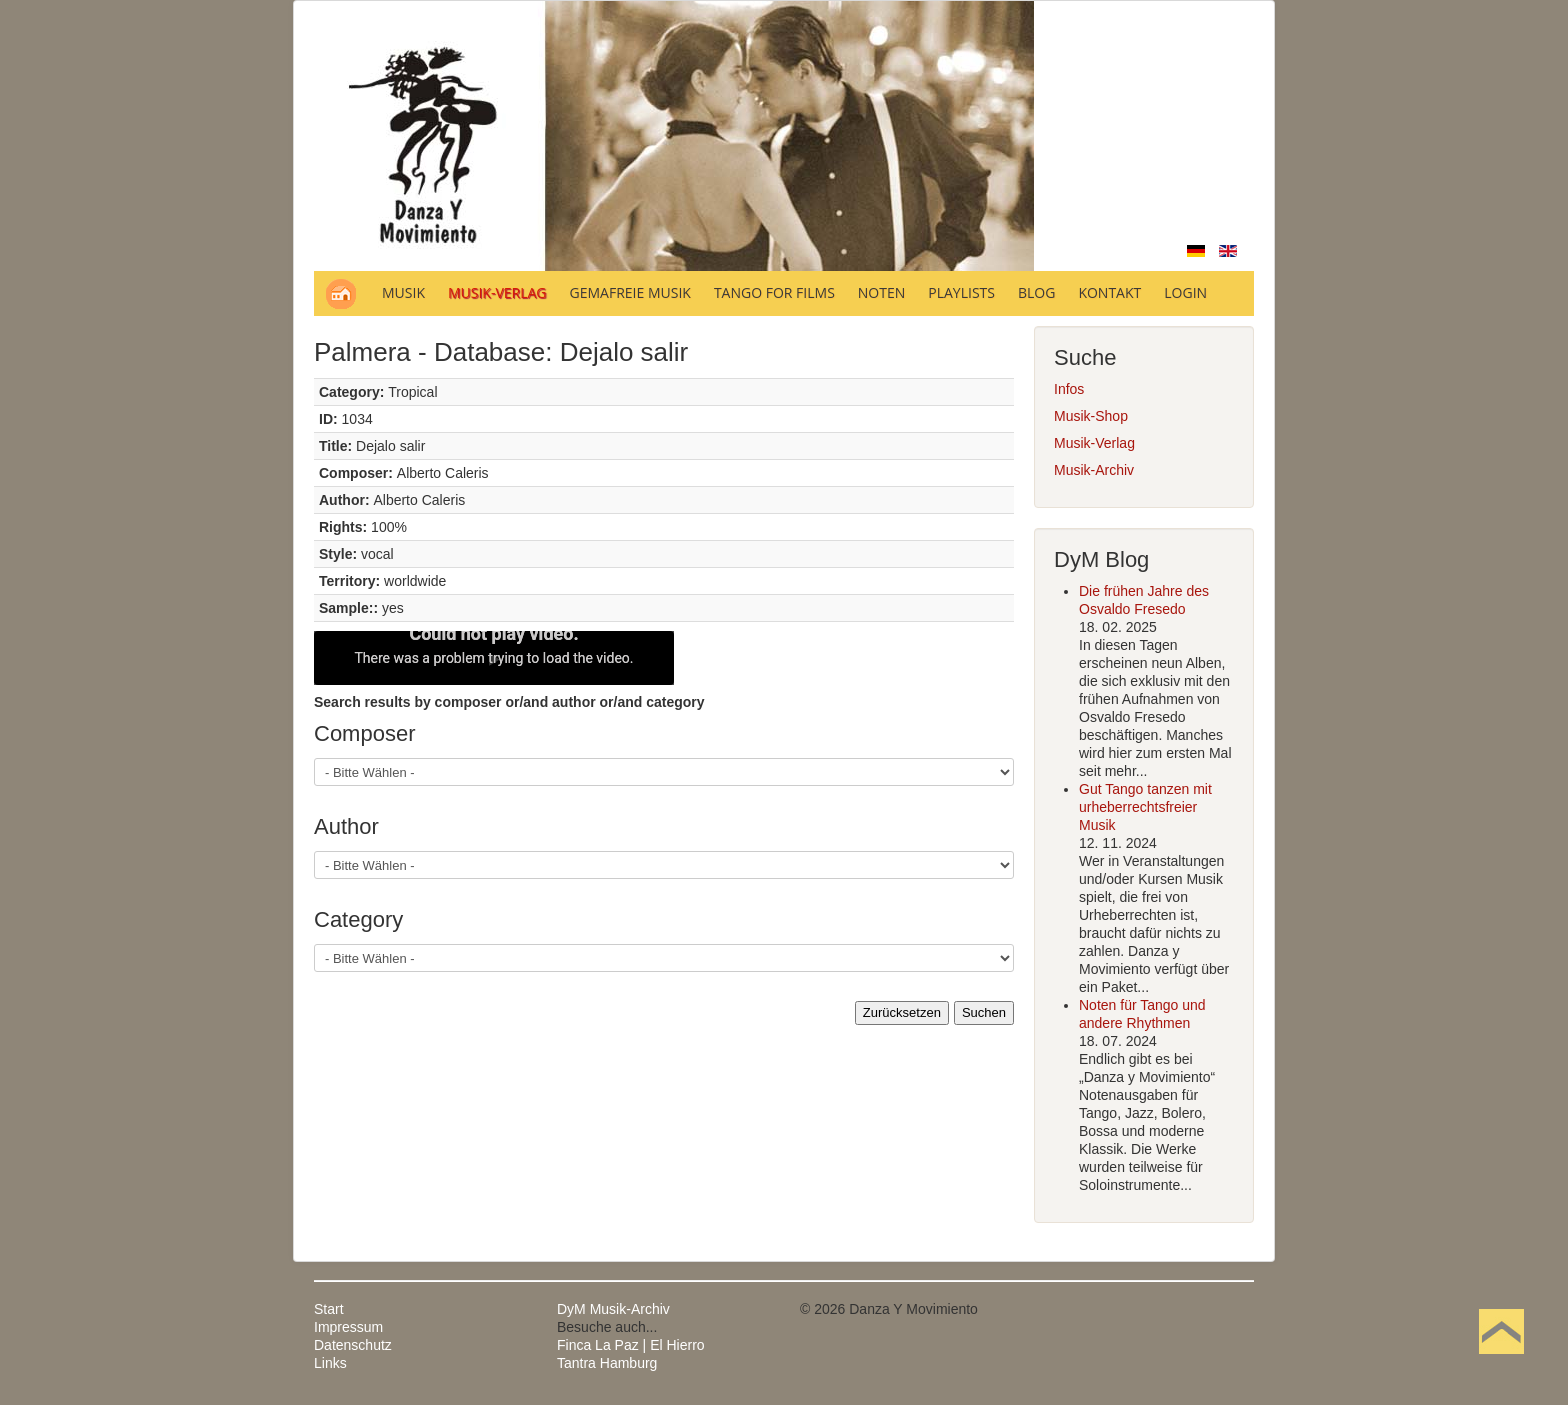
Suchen (984, 1012)
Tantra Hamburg (607, 1363)
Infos (1069, 389)
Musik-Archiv (1094, 470)
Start (329, 1309)
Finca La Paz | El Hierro (631, 1345)
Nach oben (1501, 1363)
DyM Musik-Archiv (613, 1309)
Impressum (348, 1327)
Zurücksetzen (902, 1012)
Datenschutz (353, 1345)
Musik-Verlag (1094, 443)
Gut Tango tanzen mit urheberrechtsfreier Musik (1145, 807)
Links (330, 1363)
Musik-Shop (1091, 416)
